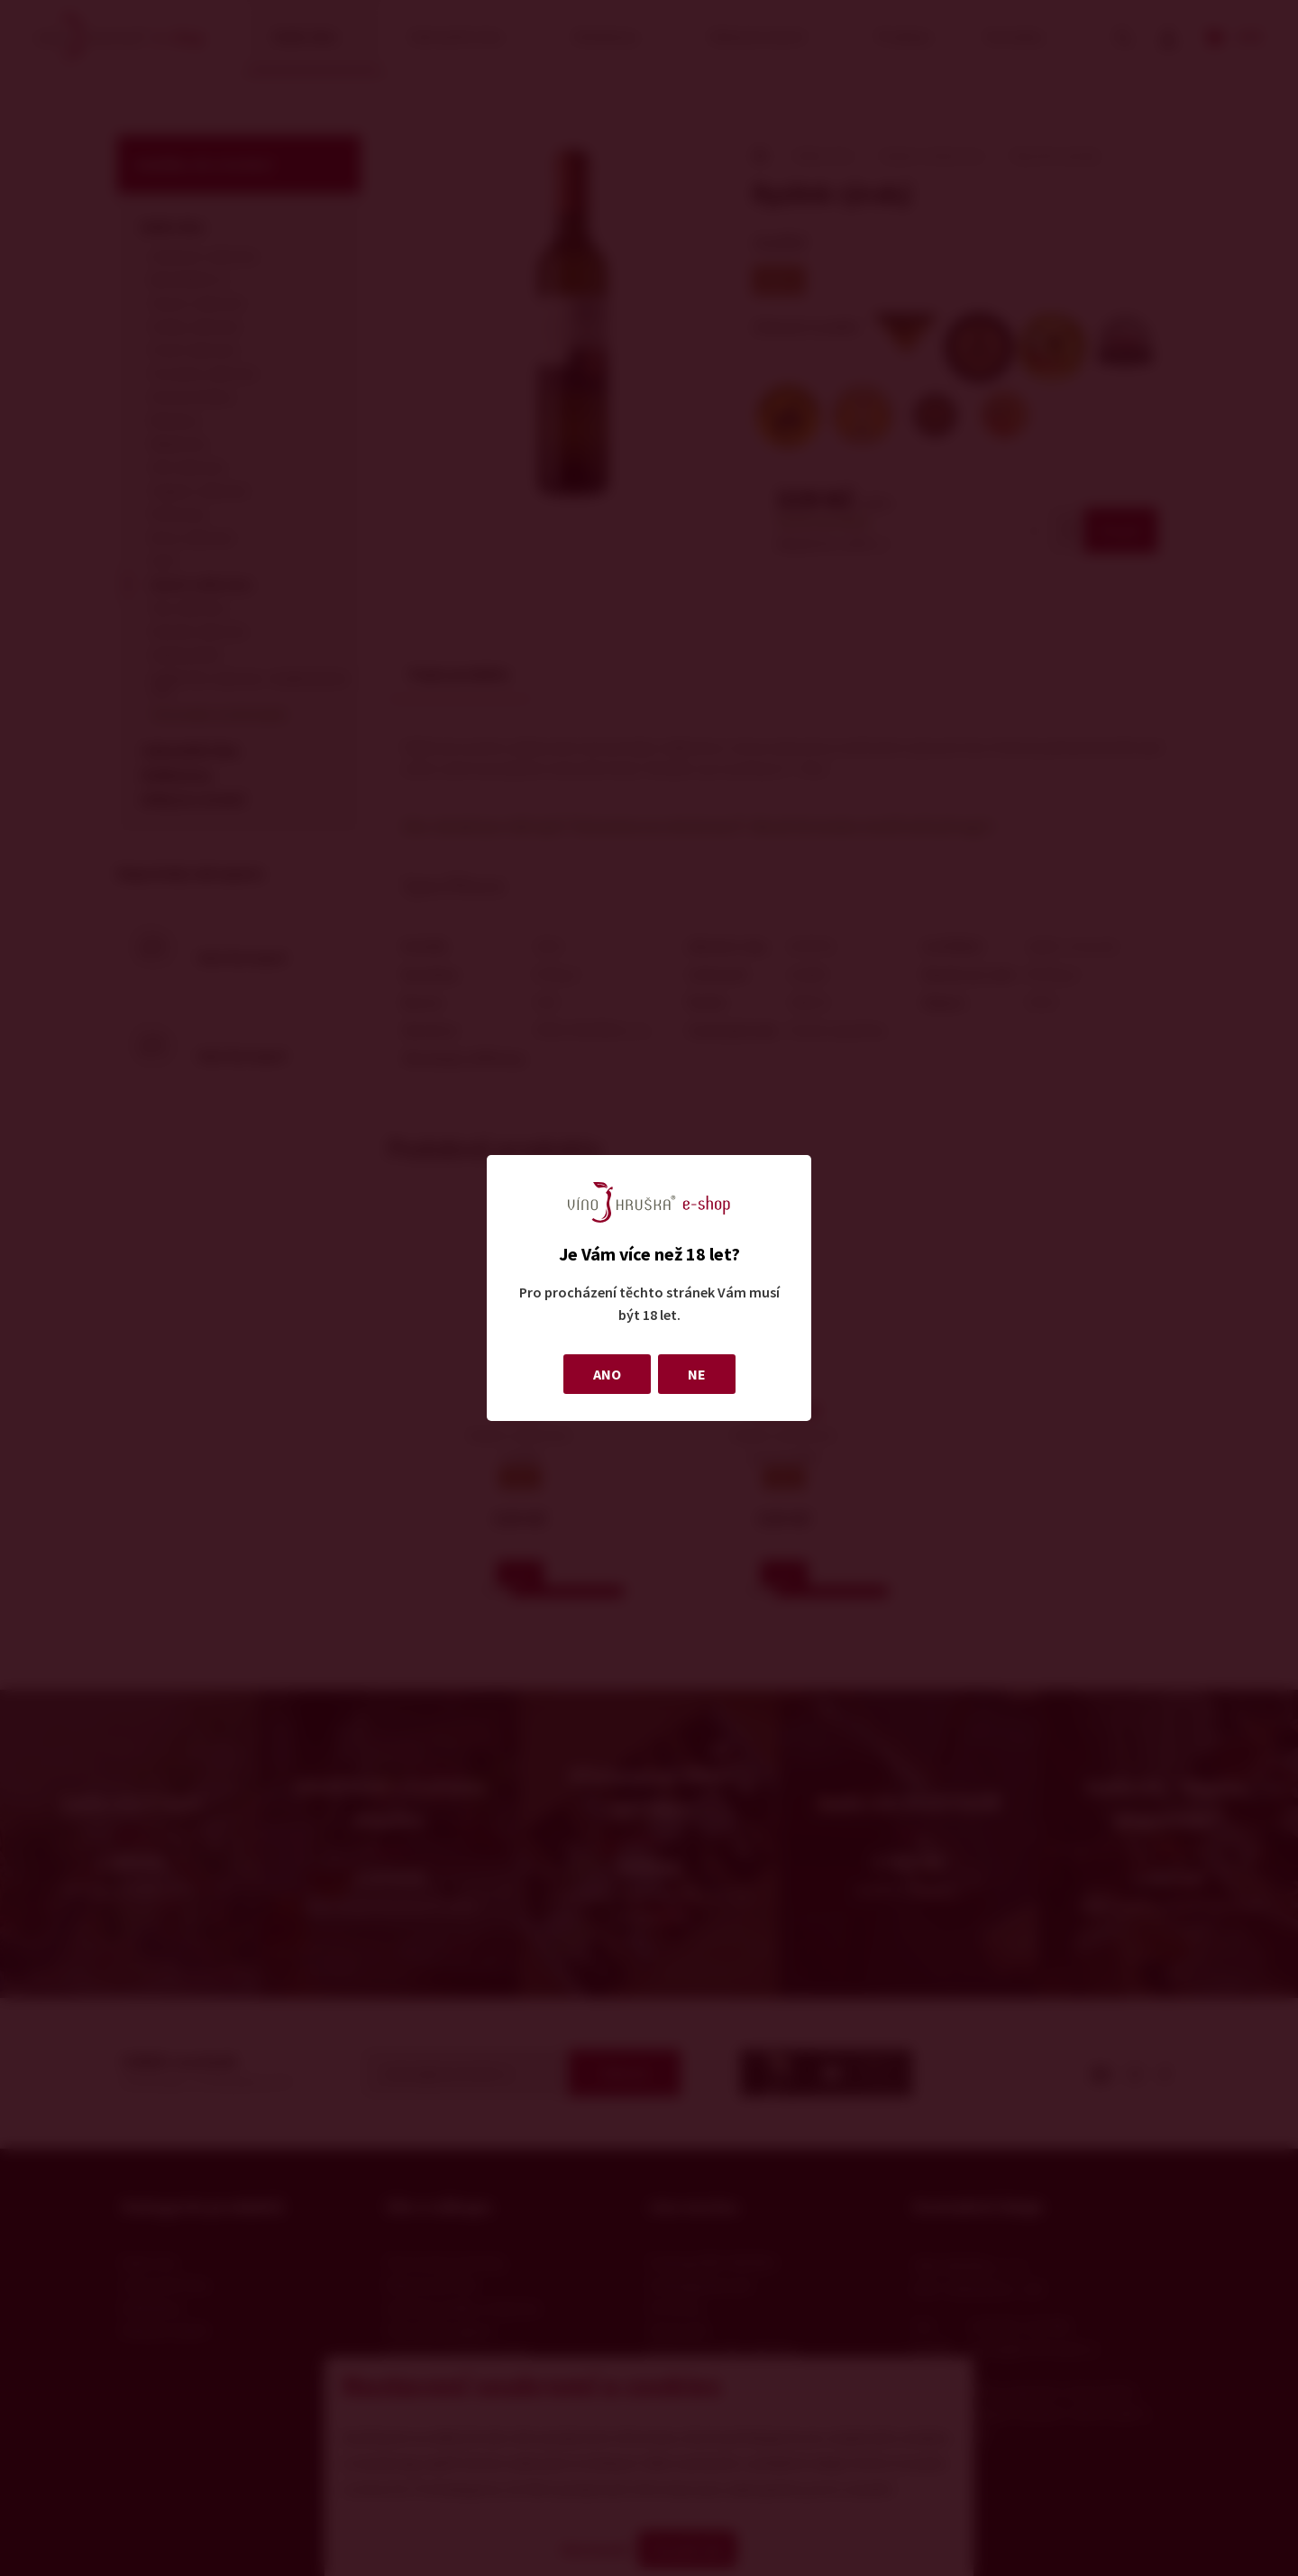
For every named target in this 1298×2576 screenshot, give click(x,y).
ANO (607, 1374)
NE (697, 1374)
